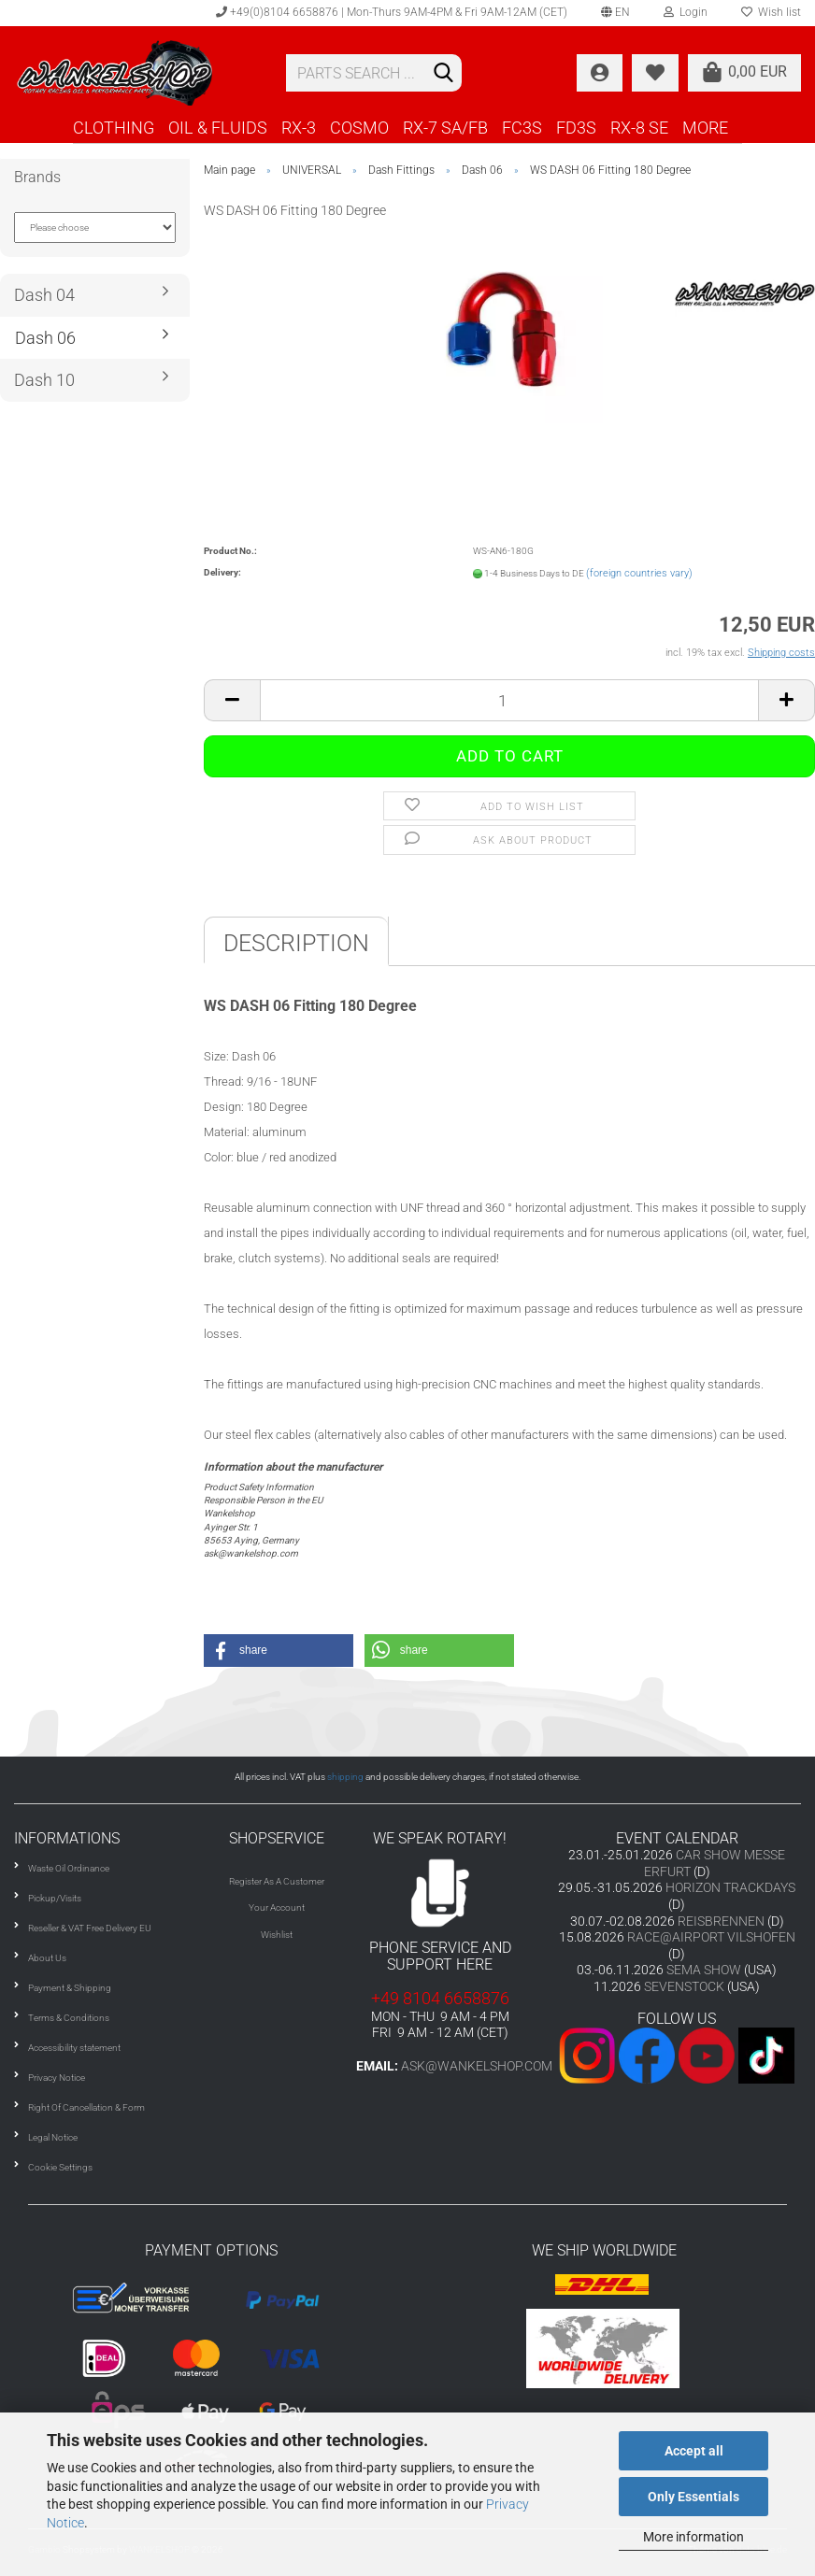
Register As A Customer (276, 1881)
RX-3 (298, 127)
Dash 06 (45, 338)
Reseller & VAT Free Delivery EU (89, 1928)
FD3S (576, 127)
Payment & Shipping (69, 1988)
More (705, 127)
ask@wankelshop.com (476, 2065)
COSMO (359, 127)
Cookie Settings (60, 2167)
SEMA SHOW (703, 1969)
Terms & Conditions (68, 2018)
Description (296, 943)
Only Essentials (693, 2496)
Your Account (277, 1907)
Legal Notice (53, 2137)
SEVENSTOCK (684, 1986)
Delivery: (222, 572)
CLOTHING (113, 127)
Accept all (694, 2450)
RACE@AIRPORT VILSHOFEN (711, 1936)
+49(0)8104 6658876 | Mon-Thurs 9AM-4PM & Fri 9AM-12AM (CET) (391, 12)
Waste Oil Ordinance (68, 1868)
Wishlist (277, 1934)
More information (693, 2536)
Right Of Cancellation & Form (86, 2107)
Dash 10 (44, 380)
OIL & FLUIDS (217, 127)
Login (686, 12)
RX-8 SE (639, 127)
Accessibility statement (74, 2047)
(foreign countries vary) (639, 573)
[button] (278, 1650)
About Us (47, 1958)
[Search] (444, 74)
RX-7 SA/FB (445, 127)
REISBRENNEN (721, 1921)
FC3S (522, 127)
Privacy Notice (56, 2077)
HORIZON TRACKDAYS (730, 1887)
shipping (345, 1777)
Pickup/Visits (54, 1898)
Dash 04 (44, 295)
